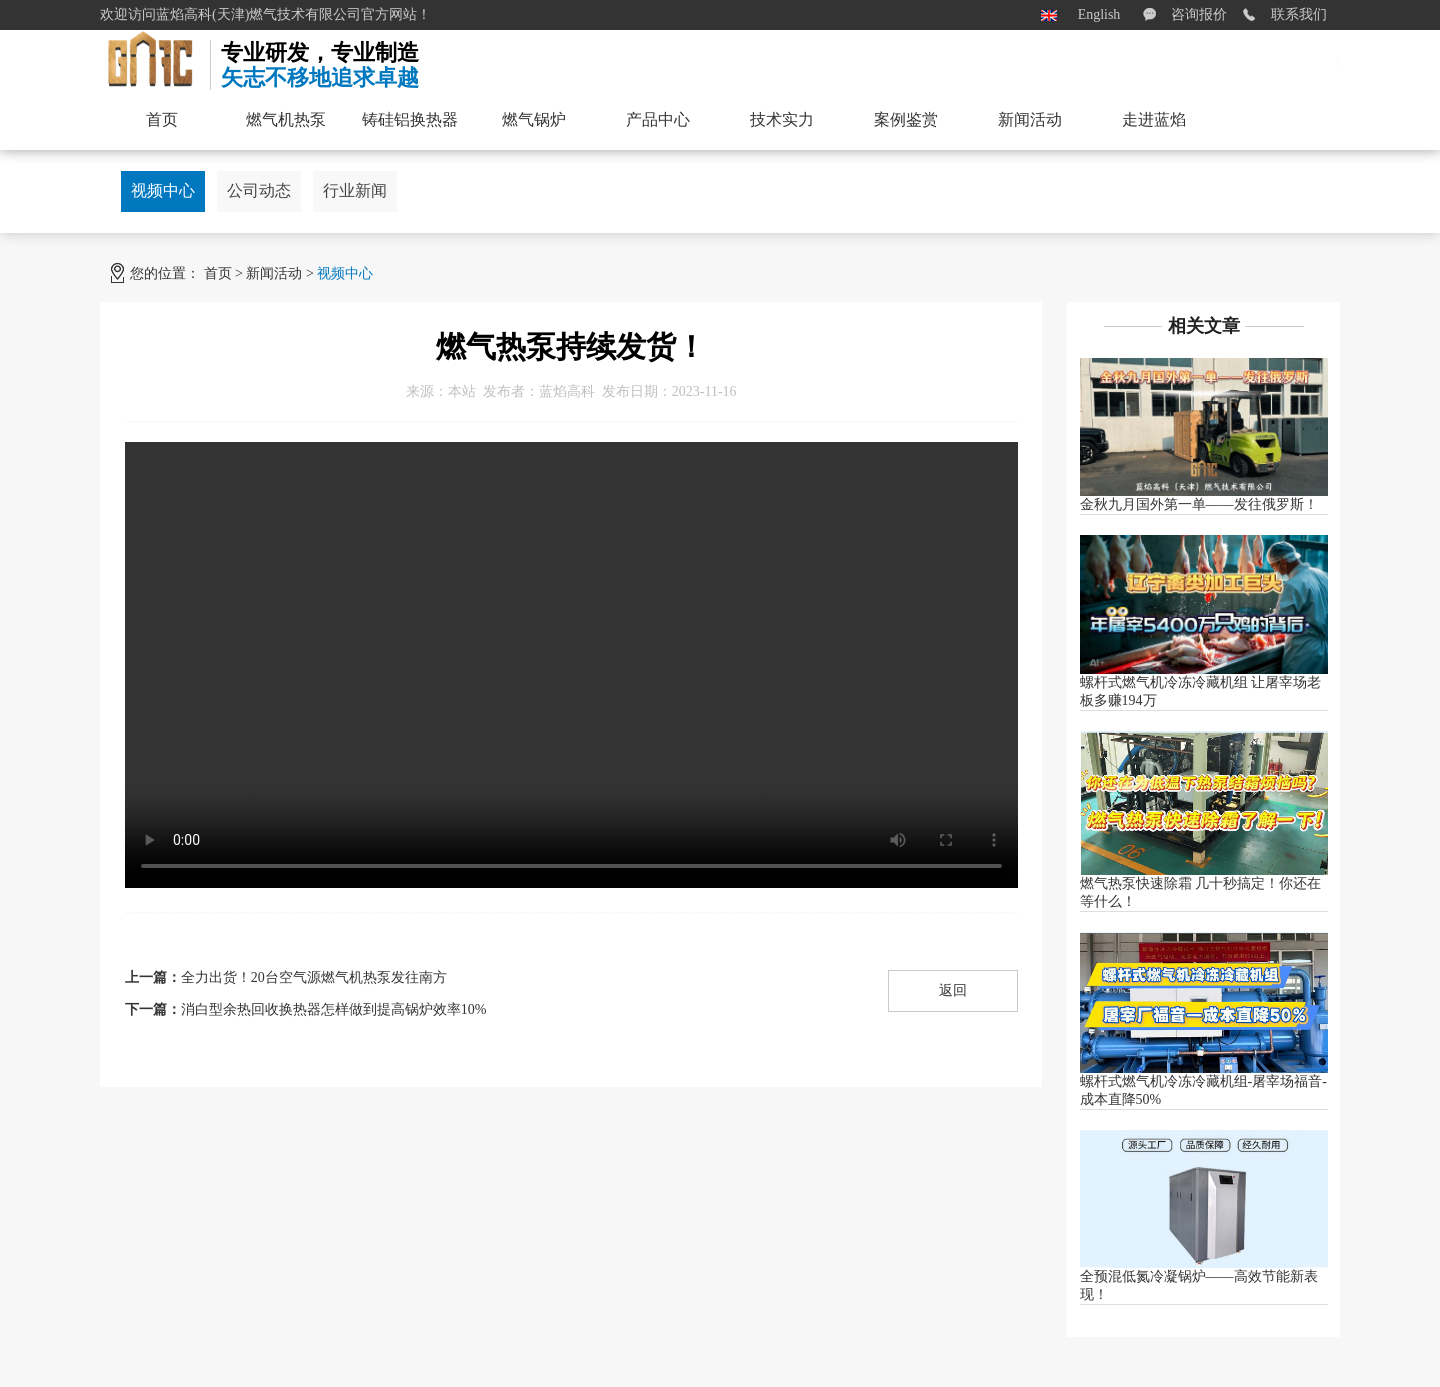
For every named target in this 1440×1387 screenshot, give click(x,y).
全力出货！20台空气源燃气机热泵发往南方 (314, 977)
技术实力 (782, 119)
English (1099, 14)
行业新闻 (355, 190)
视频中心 (163, 190)
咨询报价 (1199, 14)
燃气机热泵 (286, 119)
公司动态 (259, 190)
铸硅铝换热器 (410, 119)
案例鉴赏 (906, 119)
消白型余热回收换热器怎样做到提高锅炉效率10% (334, 1009)
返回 (953, 990)
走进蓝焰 (1154, 119)
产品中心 (658, 119)
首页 (218, 273)
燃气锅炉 (534, 119)
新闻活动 (274, 273)
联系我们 (1299, 14)
